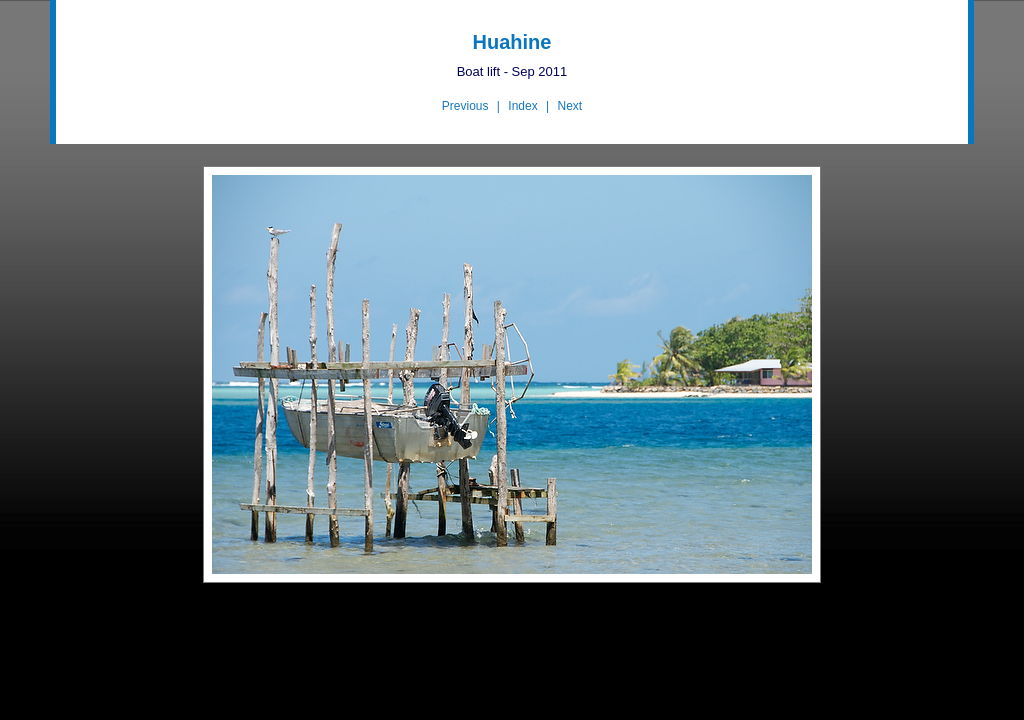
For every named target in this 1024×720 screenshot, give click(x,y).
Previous (465, 106)
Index (522, 106)
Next (569, 106)
